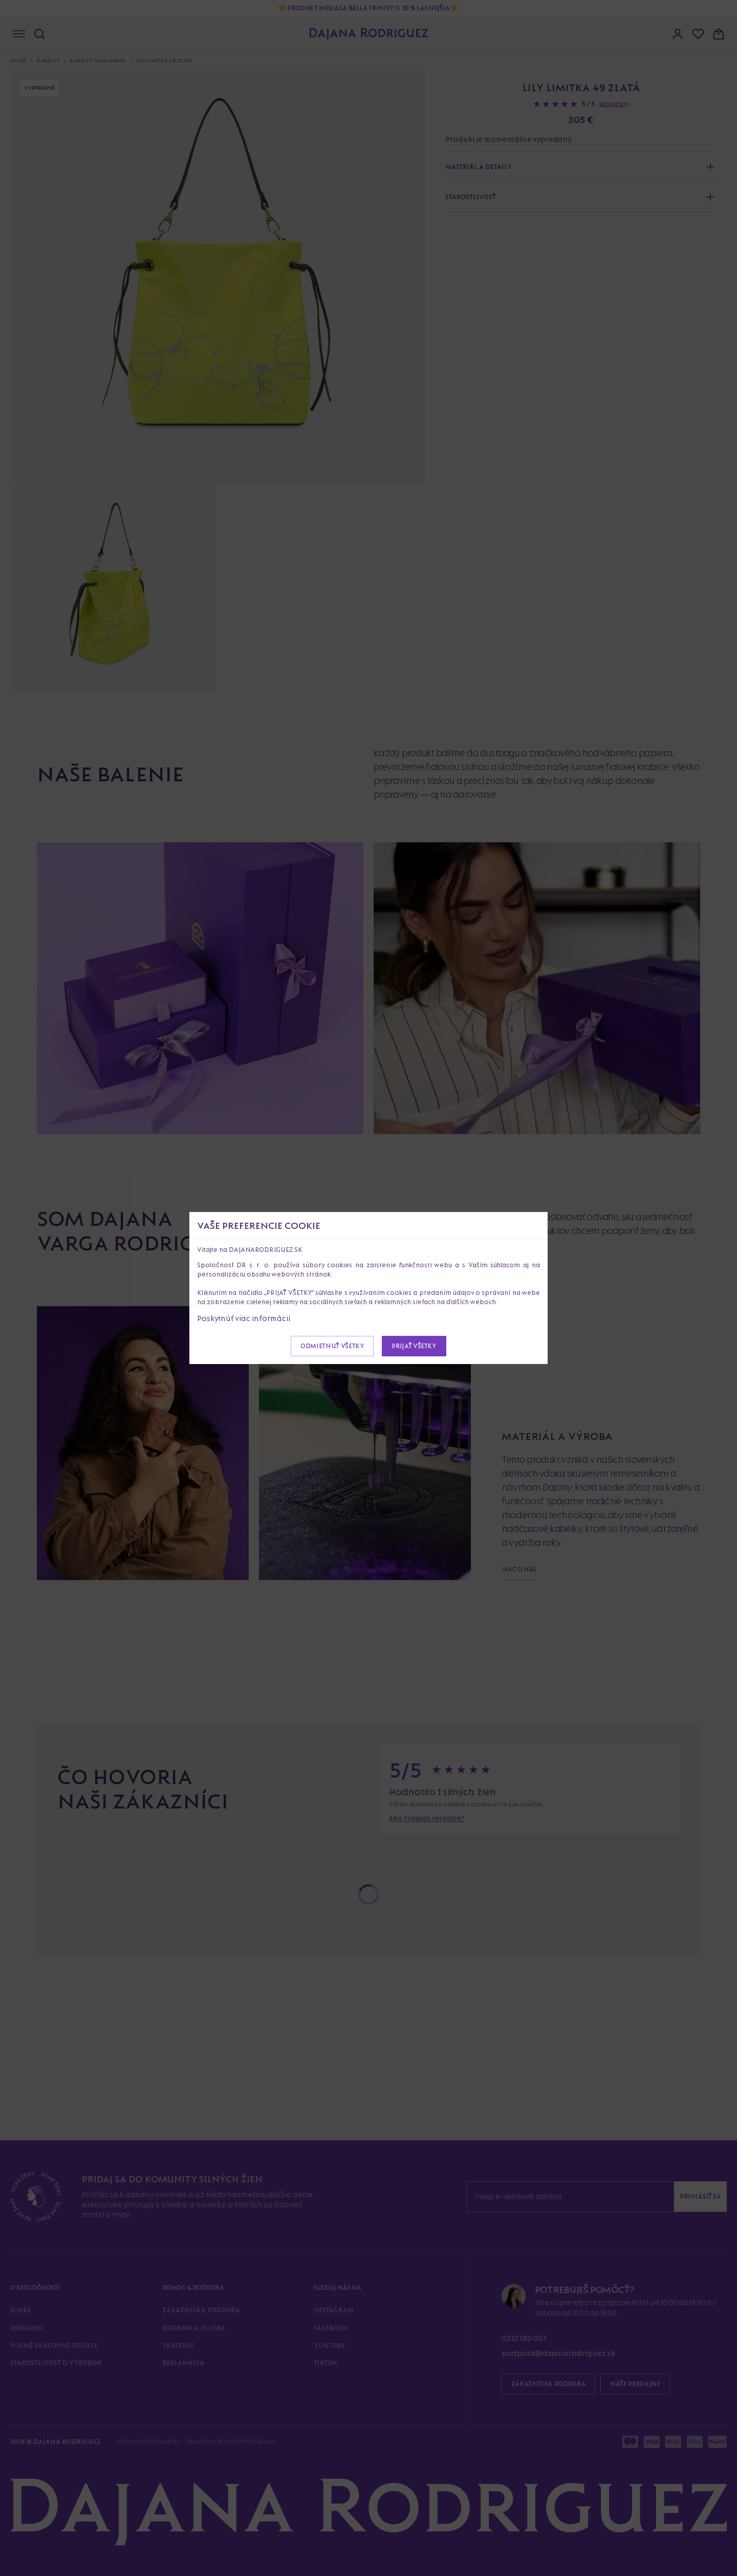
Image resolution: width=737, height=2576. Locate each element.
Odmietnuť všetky (332, 1346)
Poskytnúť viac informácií (244, 1318)
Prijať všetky (414, 1346)
